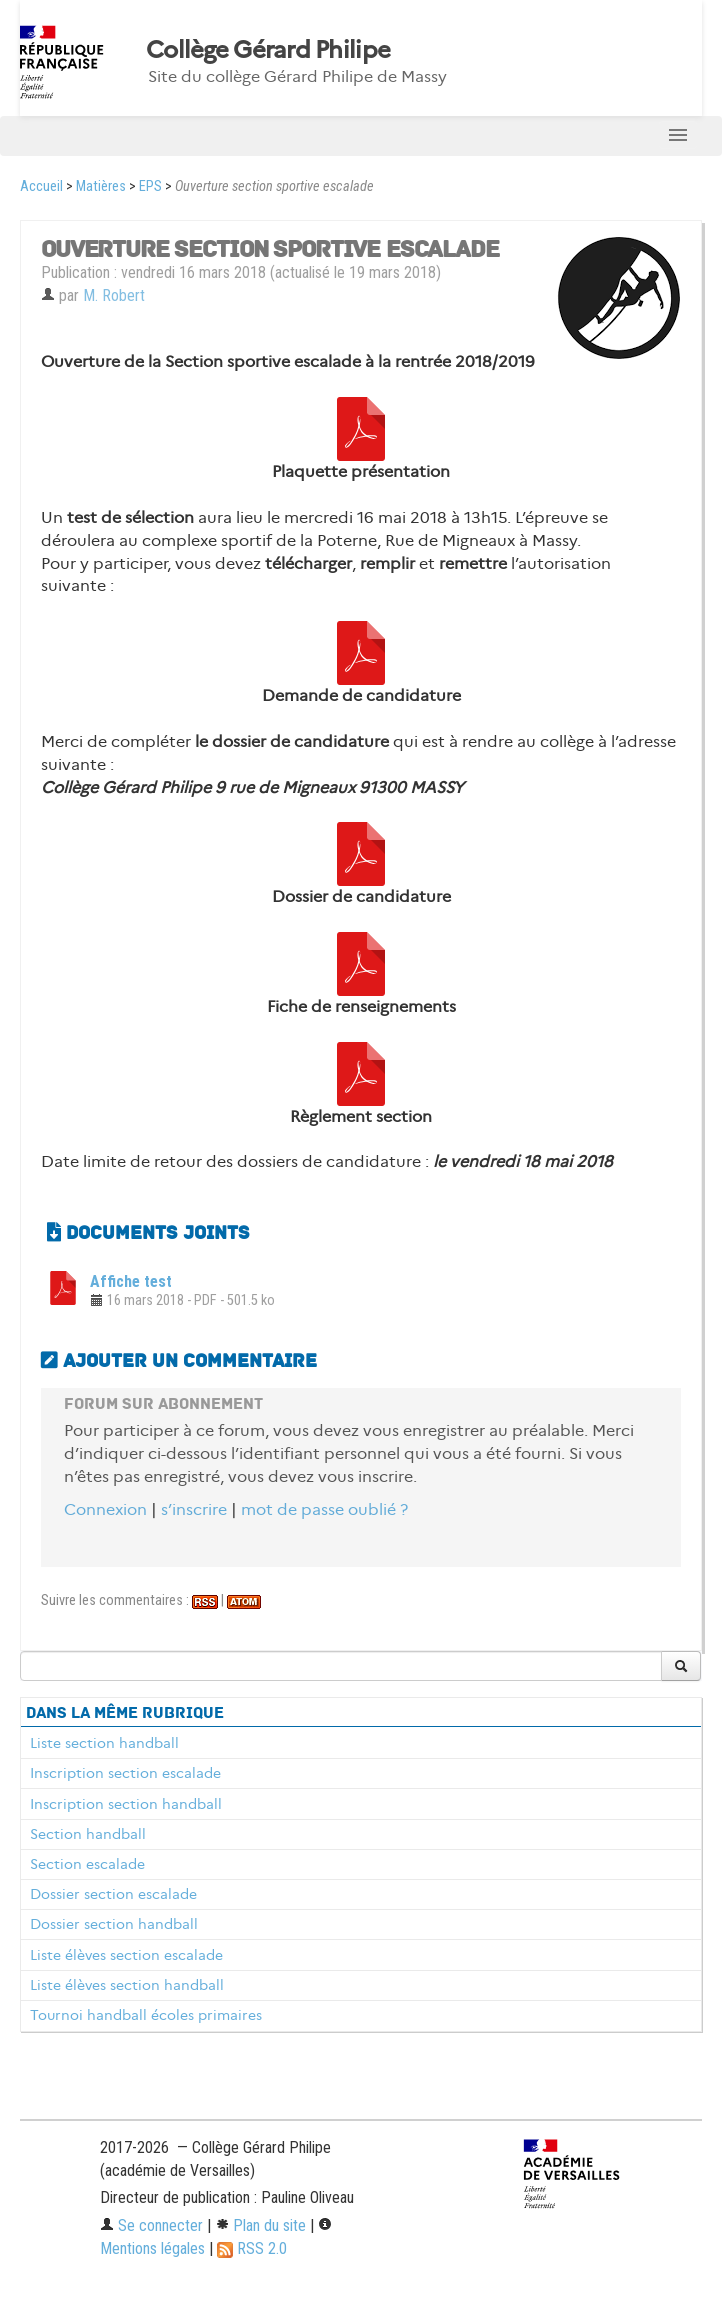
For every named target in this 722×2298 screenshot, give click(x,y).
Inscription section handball (126, 1804)
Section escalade (87, 1864)
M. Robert (114, 295)
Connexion (105, 1509)
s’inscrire (194, 1509)
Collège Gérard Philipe (268, 50)
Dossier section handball (114, 1924)
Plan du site (260, 2225)
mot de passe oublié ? (324, 1509)
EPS (150, 186)
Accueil (41, 186)
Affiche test (131, 1281)
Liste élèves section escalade (126, 1955)
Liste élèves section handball (127, 1985)
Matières (101, 186)
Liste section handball (104, 1743)
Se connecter (151, 2225)
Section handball (88, 1834)
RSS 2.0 (252, 2248)
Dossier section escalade (113, 1894)
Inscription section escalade (125, 1773)
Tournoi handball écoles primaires (146, 2015)
